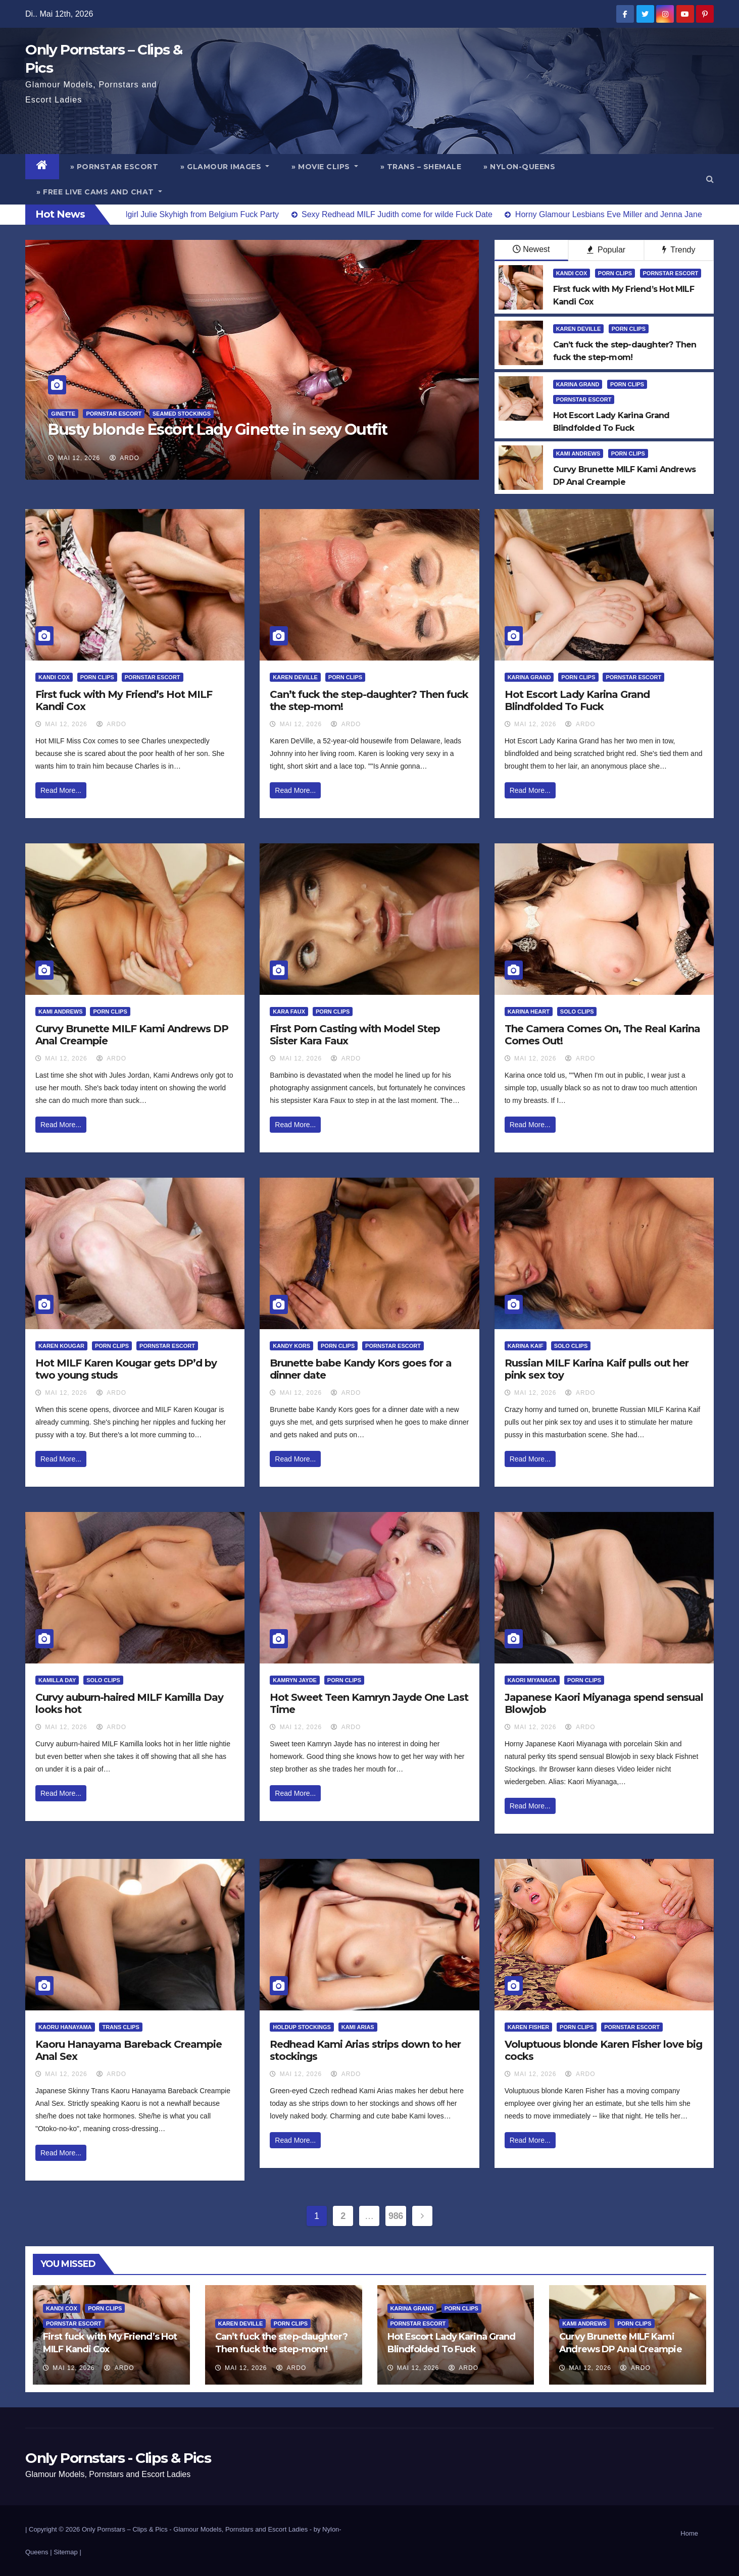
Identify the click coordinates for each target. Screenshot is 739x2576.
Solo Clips (577, 1011)
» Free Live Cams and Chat (99, 191)
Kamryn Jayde (295, 1680)
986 (395, 2216)
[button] (710, 179)
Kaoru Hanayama (65, 2027)
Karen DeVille (578, 329)
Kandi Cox (571, 273)
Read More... (60, 790)
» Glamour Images (224, 166)
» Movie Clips (324, 166)
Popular (606, 249)
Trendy (678, 249)
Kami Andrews (578, 453)
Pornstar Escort (113, 414)
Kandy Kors (291, 1346)
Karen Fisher (529, 2027)
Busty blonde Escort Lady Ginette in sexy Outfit (217, 429)
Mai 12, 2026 (79, 458)
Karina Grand (578, 384)
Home (689, 2533)
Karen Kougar (61, 1346)
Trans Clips (120, 2027)
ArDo (124, 458)
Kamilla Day (57, 1680)
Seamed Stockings (182, 414)
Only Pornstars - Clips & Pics (118, 2457)
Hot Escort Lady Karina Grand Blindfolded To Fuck (577, 700)
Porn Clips (615, 273)
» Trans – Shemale (421, 166)
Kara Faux (289, 1011)
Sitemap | (67, 2552)
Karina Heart (529, 1011)
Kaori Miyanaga (532, 1680)
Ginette (63, 414)
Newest (531, 249)
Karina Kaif (526, 1346)
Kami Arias (357, 2027)
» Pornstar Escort (114, 166)
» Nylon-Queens (519, 166)
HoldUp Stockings (302, 2027)
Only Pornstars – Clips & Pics (125, 2529)
